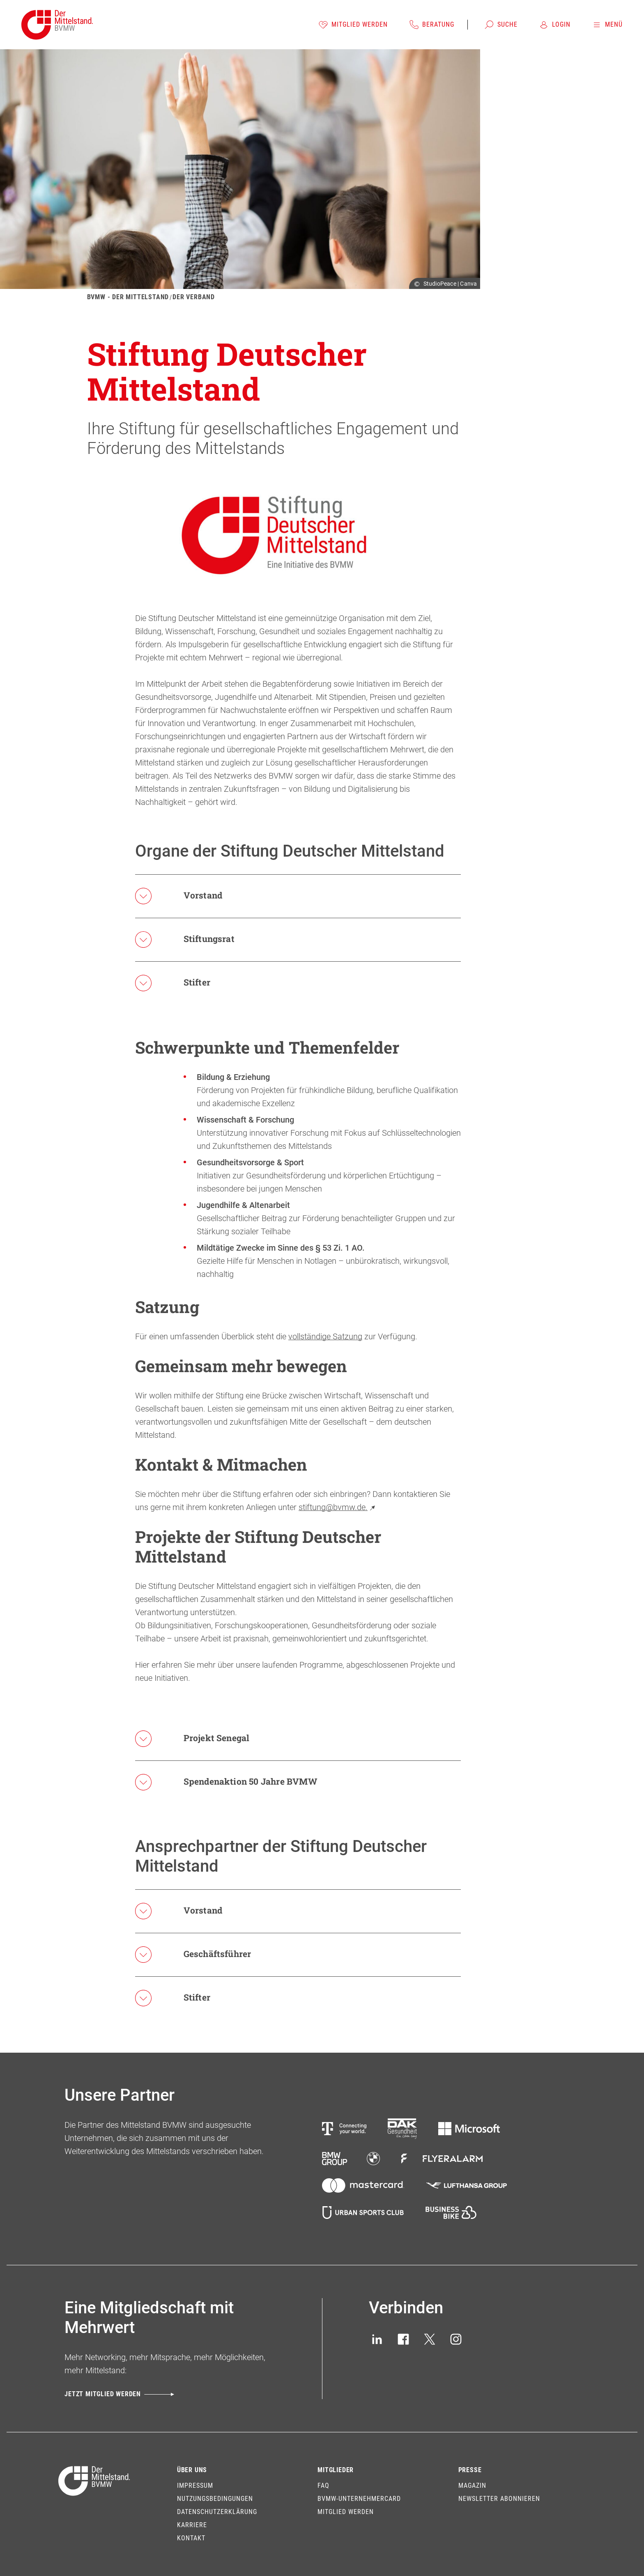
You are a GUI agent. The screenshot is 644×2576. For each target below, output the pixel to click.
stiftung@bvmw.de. (338, 1507)
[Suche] (501, 25)
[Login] (554, 25)
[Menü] (607, 25)
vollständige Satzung (325, 1336)
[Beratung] (431, 25)
